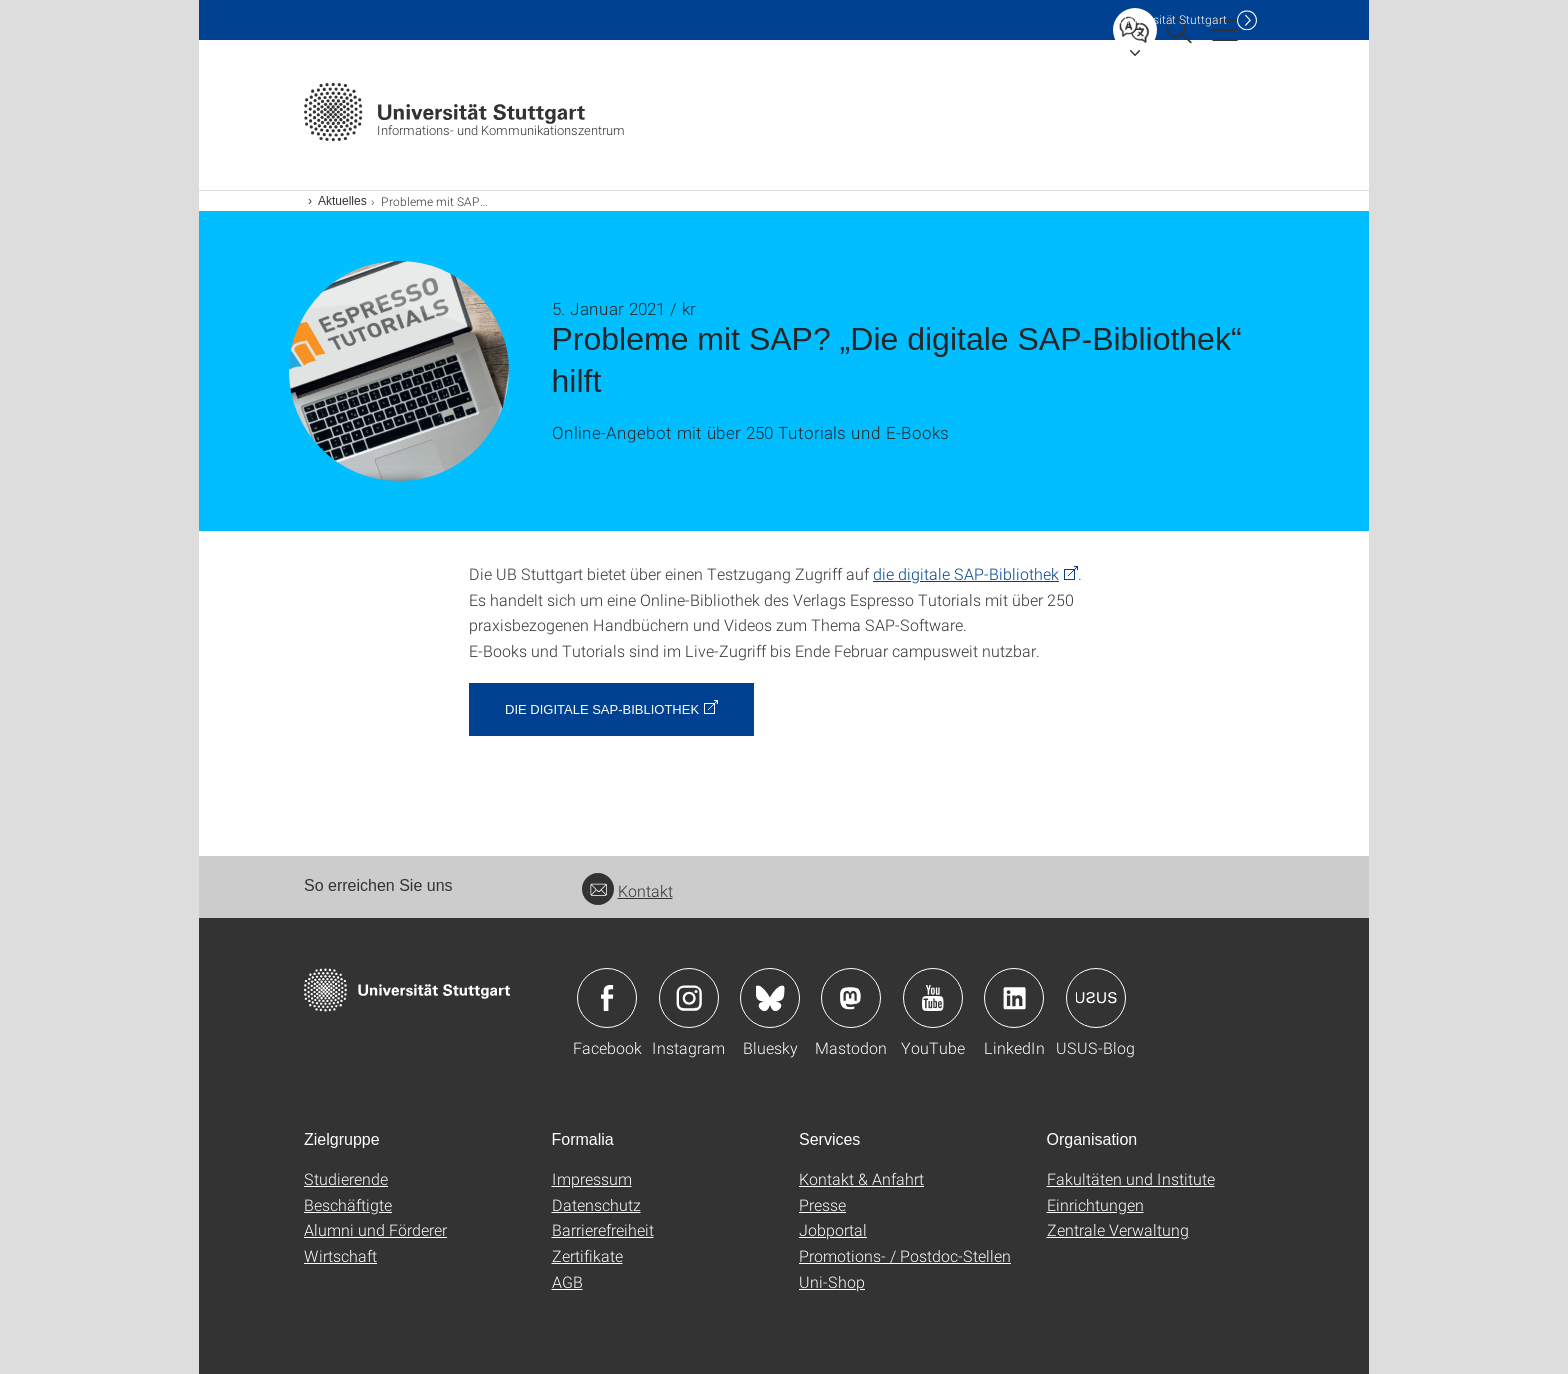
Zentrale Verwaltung (1118, 1229)
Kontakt (627, 890)
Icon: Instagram (689, 998)
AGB (567, 1281)
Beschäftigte (348, 1204)
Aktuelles (342, 201)
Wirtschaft (340, 1255)
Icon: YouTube (933, 998)
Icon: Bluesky (770, 998)
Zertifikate (587, 1255)
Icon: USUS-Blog (1096, 998)
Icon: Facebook (607, 998)
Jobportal (833, 1229)
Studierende (346, 1178)
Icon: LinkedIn (1014, 998)
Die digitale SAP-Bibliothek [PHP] (602, 709)
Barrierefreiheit (603, 1229)
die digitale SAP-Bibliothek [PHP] (966, 573)
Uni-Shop (832, 1281)
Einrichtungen (1095, 1204)
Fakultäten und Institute (1131, 1178)
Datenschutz (596, 1204)
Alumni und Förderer (375, 1229)
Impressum (592, 1178)
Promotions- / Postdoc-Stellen (905, 1255)
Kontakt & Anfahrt (861, 1178)
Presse (822, 1204)
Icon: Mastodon (851, 998)
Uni (1173, 19)
